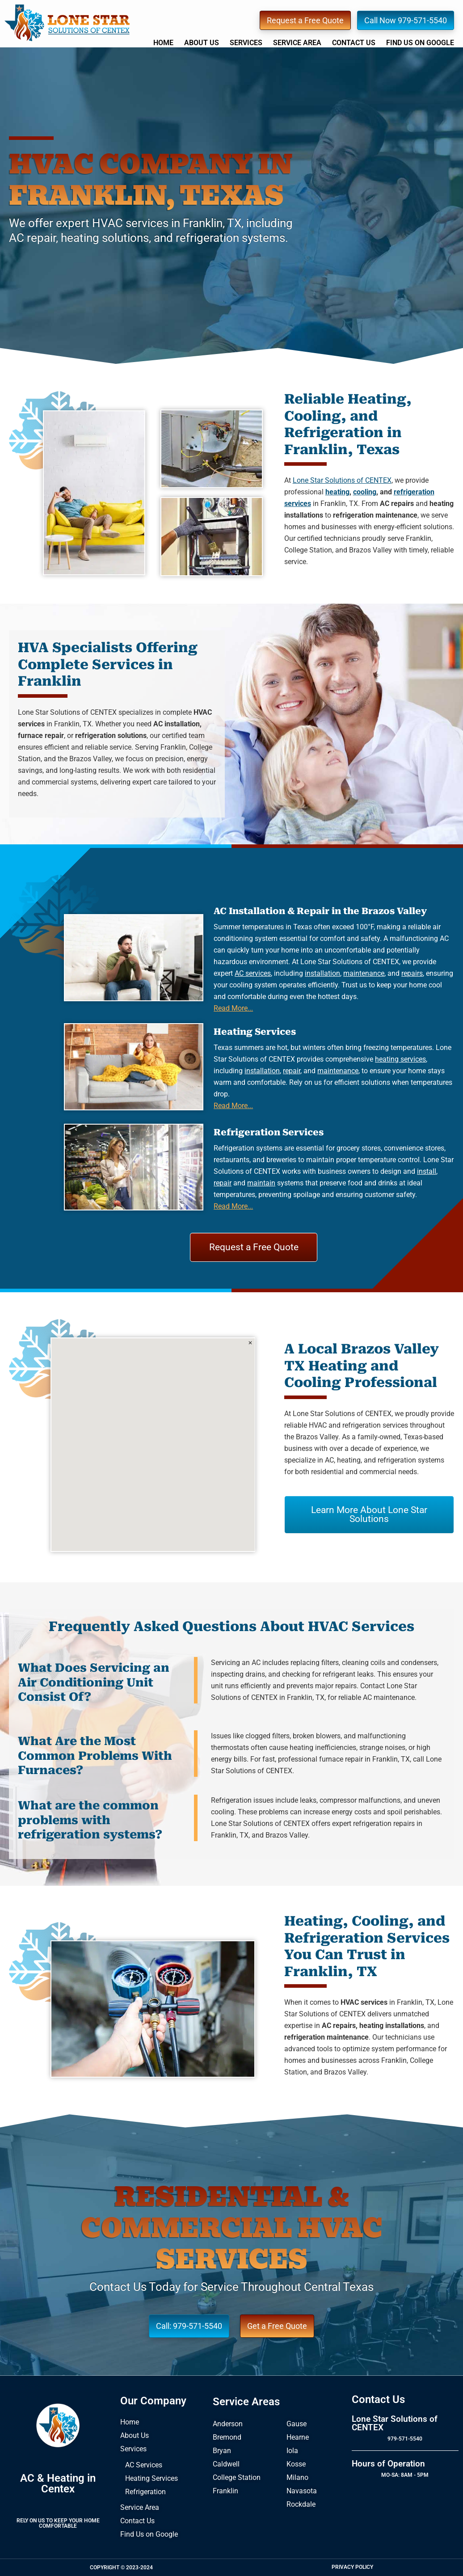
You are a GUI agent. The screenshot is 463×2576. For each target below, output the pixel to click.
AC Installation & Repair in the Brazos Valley (320, 911)
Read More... (233, 1008)
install (426, 1171)
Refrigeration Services (269, 1132)
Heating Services (255, 1031)
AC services (253, 973)
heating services (400, 1059)
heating (337, 492)
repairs (412, 973)
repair (291, 1071)
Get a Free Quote (277, 2326)
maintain (261, 1183)
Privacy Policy (352, 2567)
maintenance (363, 973)
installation (322, 973)
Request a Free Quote (305, 20)
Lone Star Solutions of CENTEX (67, 22)
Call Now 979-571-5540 (405, 20)
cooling (364, 492)
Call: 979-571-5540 (189, 2326)
